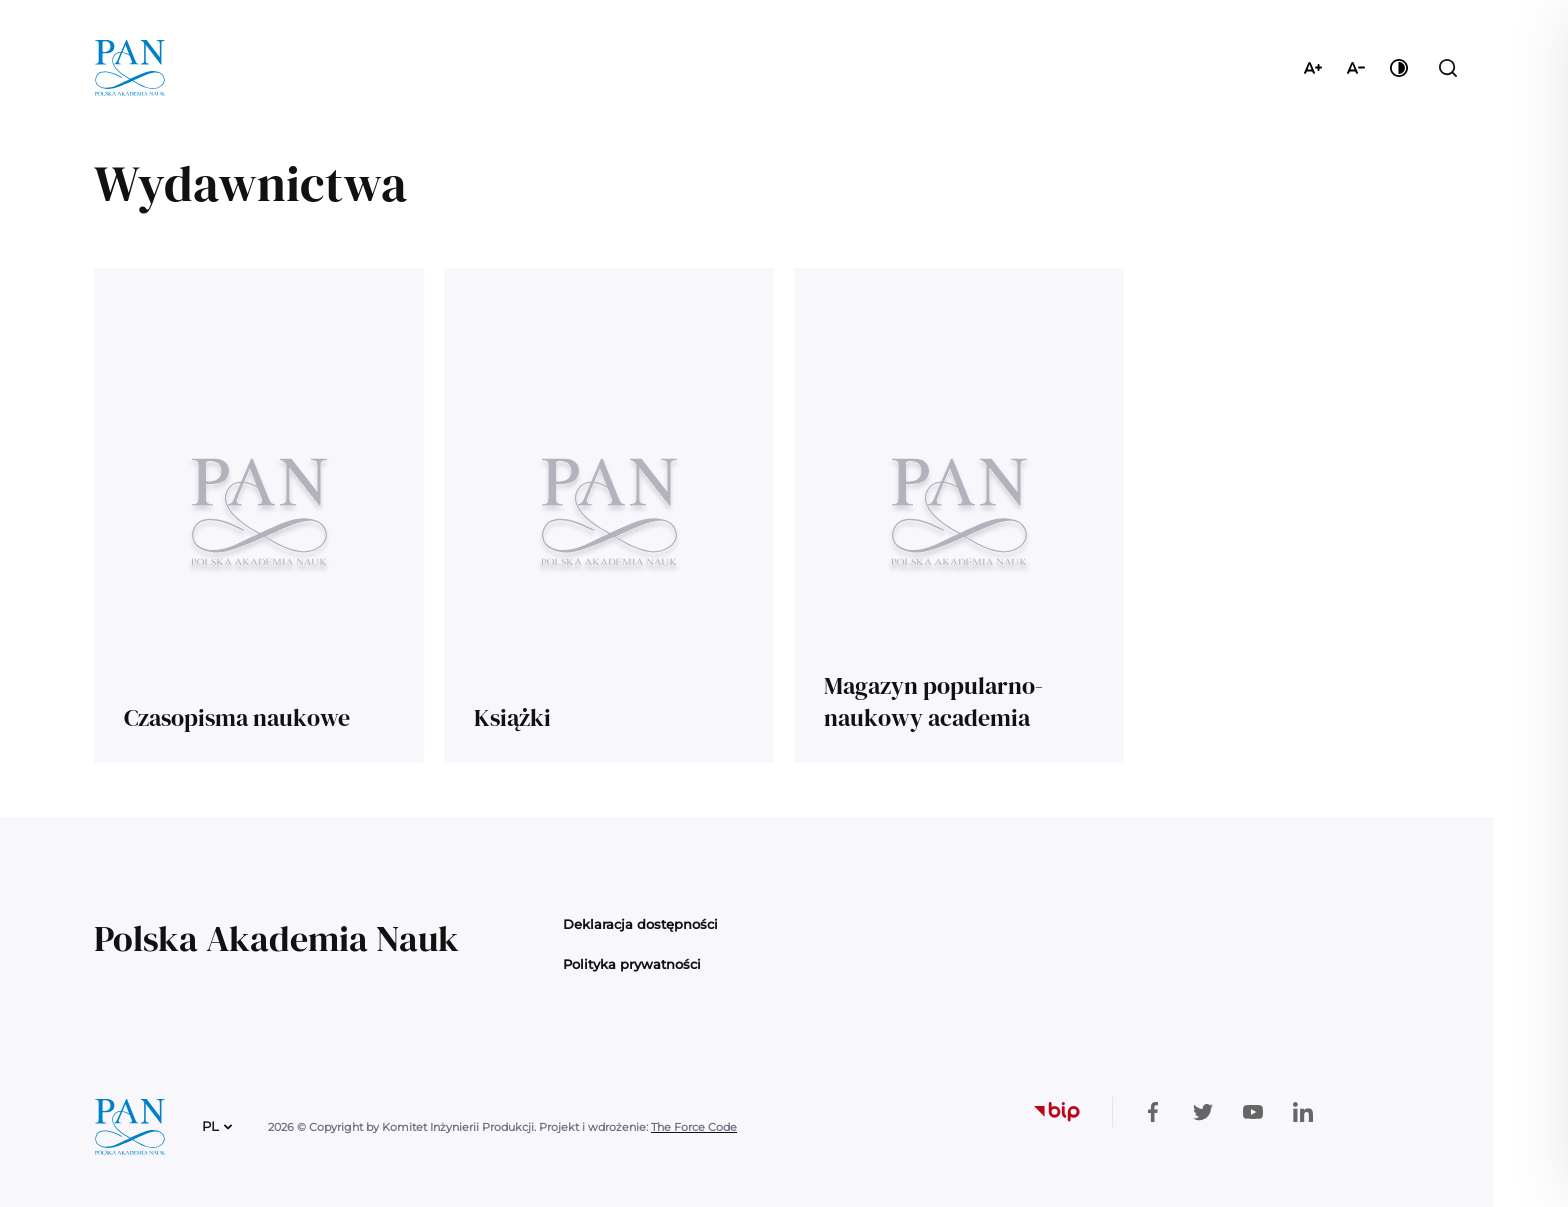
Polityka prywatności (632, 964)
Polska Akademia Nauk (276, 938)
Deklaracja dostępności (640, 924)
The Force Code (694, 1127)
